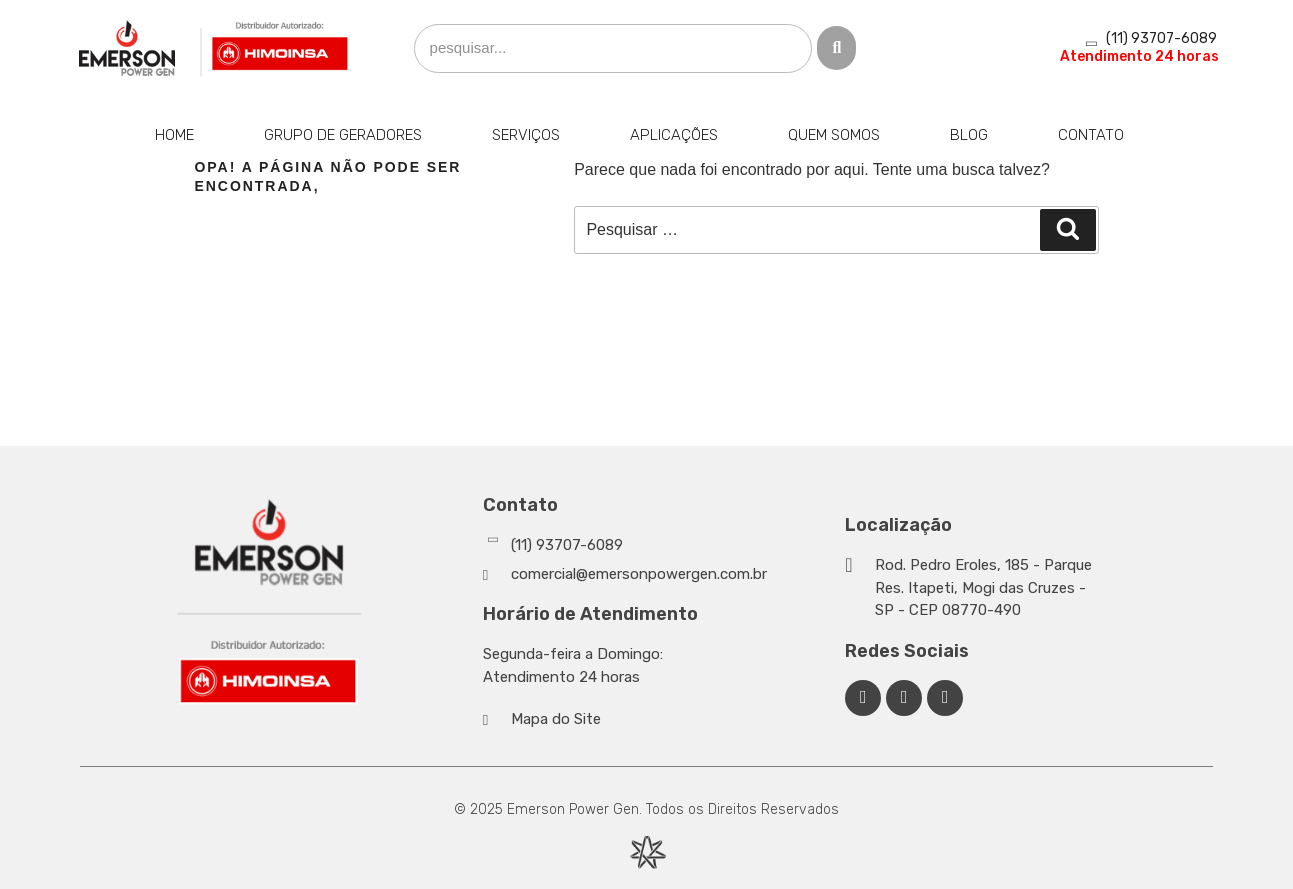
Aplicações (674, 135)
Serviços (526, 135)
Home (174, 135)
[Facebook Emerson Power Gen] (863, 698)
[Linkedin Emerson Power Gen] (904, 698)
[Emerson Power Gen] (214, 48)
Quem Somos (834, 135)
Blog (969, 135)
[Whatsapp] (659, 545)
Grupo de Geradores (343, 135)
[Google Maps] (973, 588)
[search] (613, 48)
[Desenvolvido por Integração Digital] (647, 852)
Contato (1091, 135)
